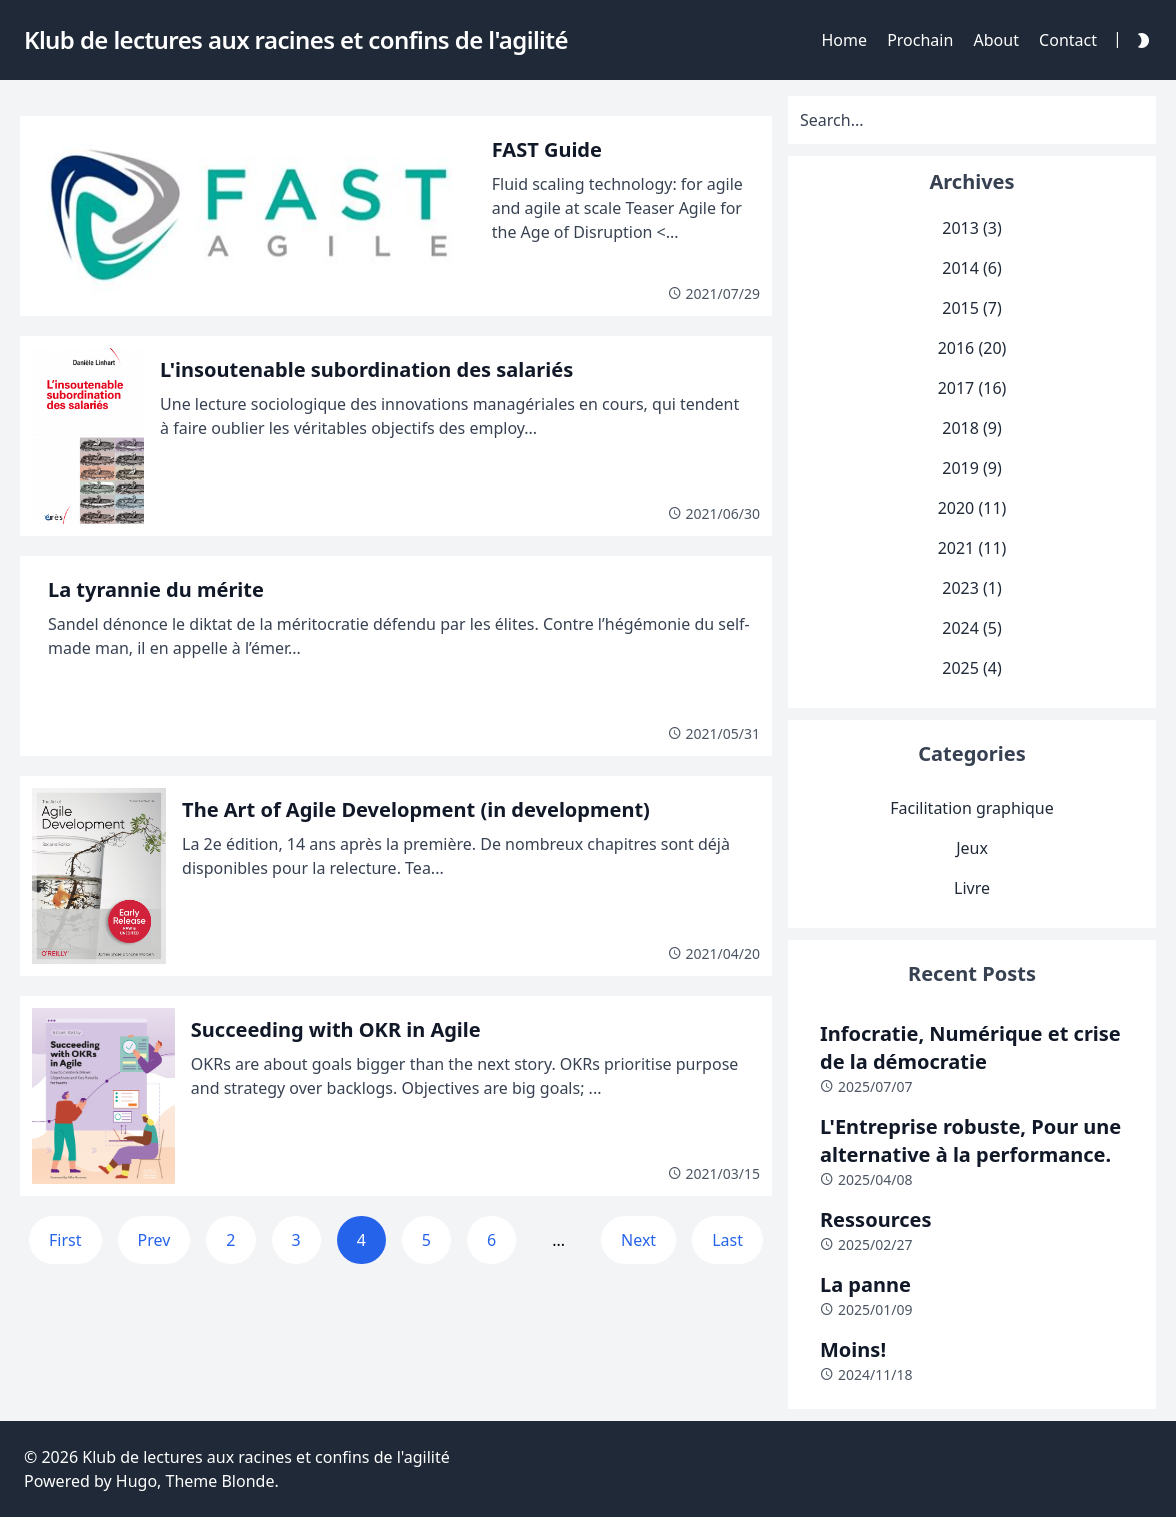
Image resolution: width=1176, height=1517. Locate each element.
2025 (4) (972, 668)
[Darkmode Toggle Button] (1139, 39)
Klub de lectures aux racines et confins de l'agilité (266, 1457)
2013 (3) (972, 228)
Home (844, 40)
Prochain (920, 40)
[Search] (972, 120)
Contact (1068, 40)
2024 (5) (972, 628)
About (996, 40)
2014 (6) (972, 268)
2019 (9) (972, 468)
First (65, 1240)
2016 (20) (972, 348)
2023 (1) (972, 588)
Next (638, 1240)
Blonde (247, 1481)
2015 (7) (972, 308)
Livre (972, 888)
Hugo (136, 1481)
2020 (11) (972, 508)
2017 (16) (972, 388)
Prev (154, 1240)
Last (727, 1240)
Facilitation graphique (971, 808)
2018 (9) (972, 428)
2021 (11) (972, 548)
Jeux (972, 848)
